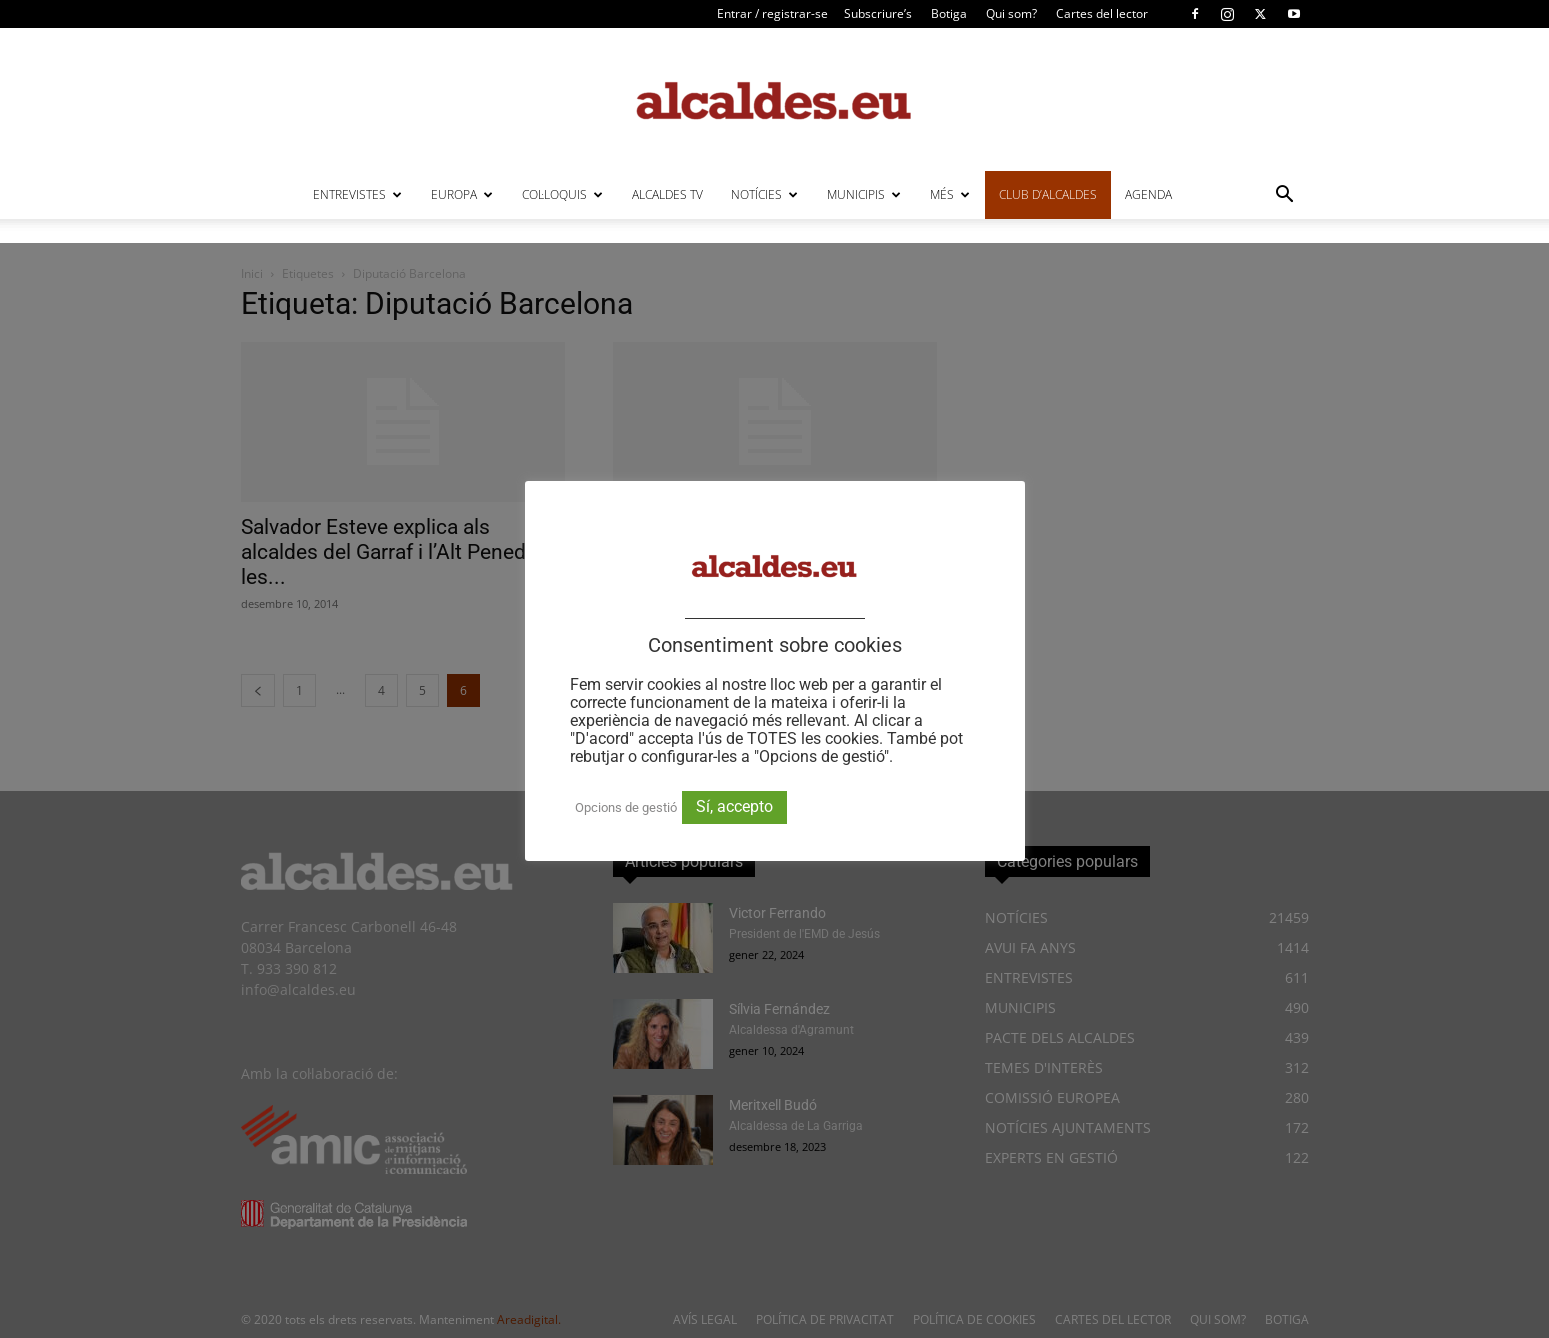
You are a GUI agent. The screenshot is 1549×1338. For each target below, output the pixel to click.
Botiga (949, 13)
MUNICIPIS (864, 194)
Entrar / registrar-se (772, 13)
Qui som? (1011, 13)
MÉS (950, 194)
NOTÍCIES (764, 194)
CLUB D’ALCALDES (1048, 194)
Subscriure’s (878, 13)
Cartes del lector (1102, 13)
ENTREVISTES (357, 194)
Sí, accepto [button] (734, 806)
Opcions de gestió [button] (626, 807)
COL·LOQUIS (562, 194)
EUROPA (462, 194)
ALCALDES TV (667, 194)
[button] (1285, 196)
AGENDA (1148, 194)
